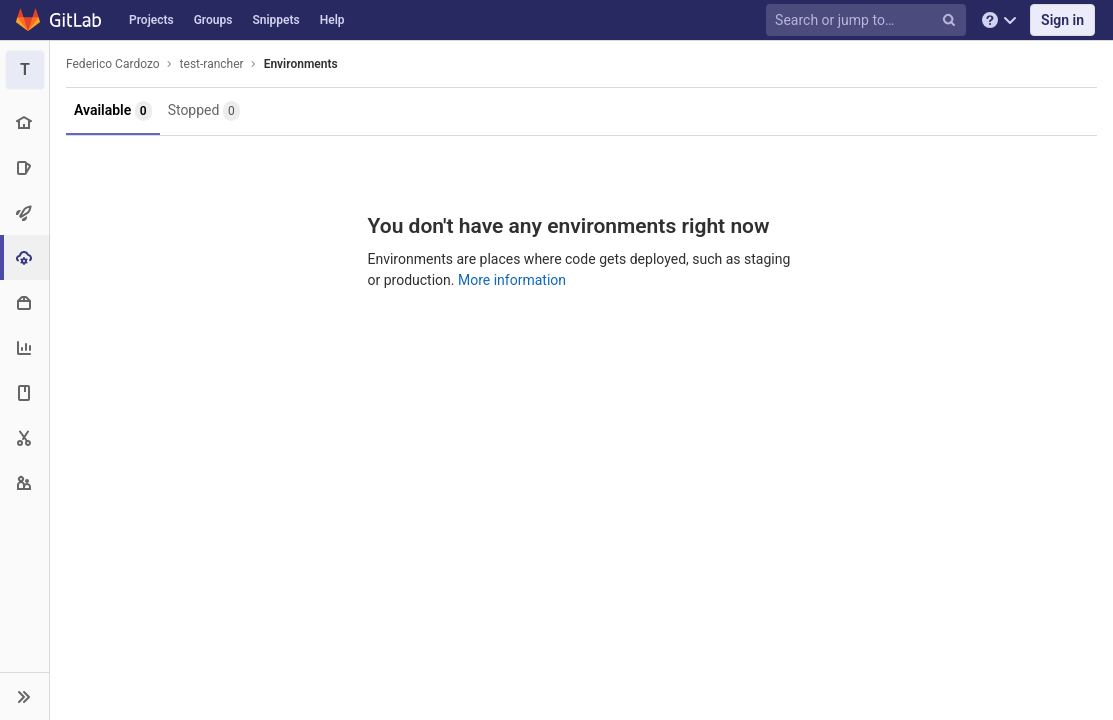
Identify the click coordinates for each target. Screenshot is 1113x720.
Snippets (275, 20)
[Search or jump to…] (869, 20)
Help (332, 20)
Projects (151, 20)
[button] (24, 696)
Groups (213, 20)
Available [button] (113, 111)
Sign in (1062, 20)
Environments (301, 64)
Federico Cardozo (113, 64)
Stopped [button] (204, 111)
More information (512, 280)
